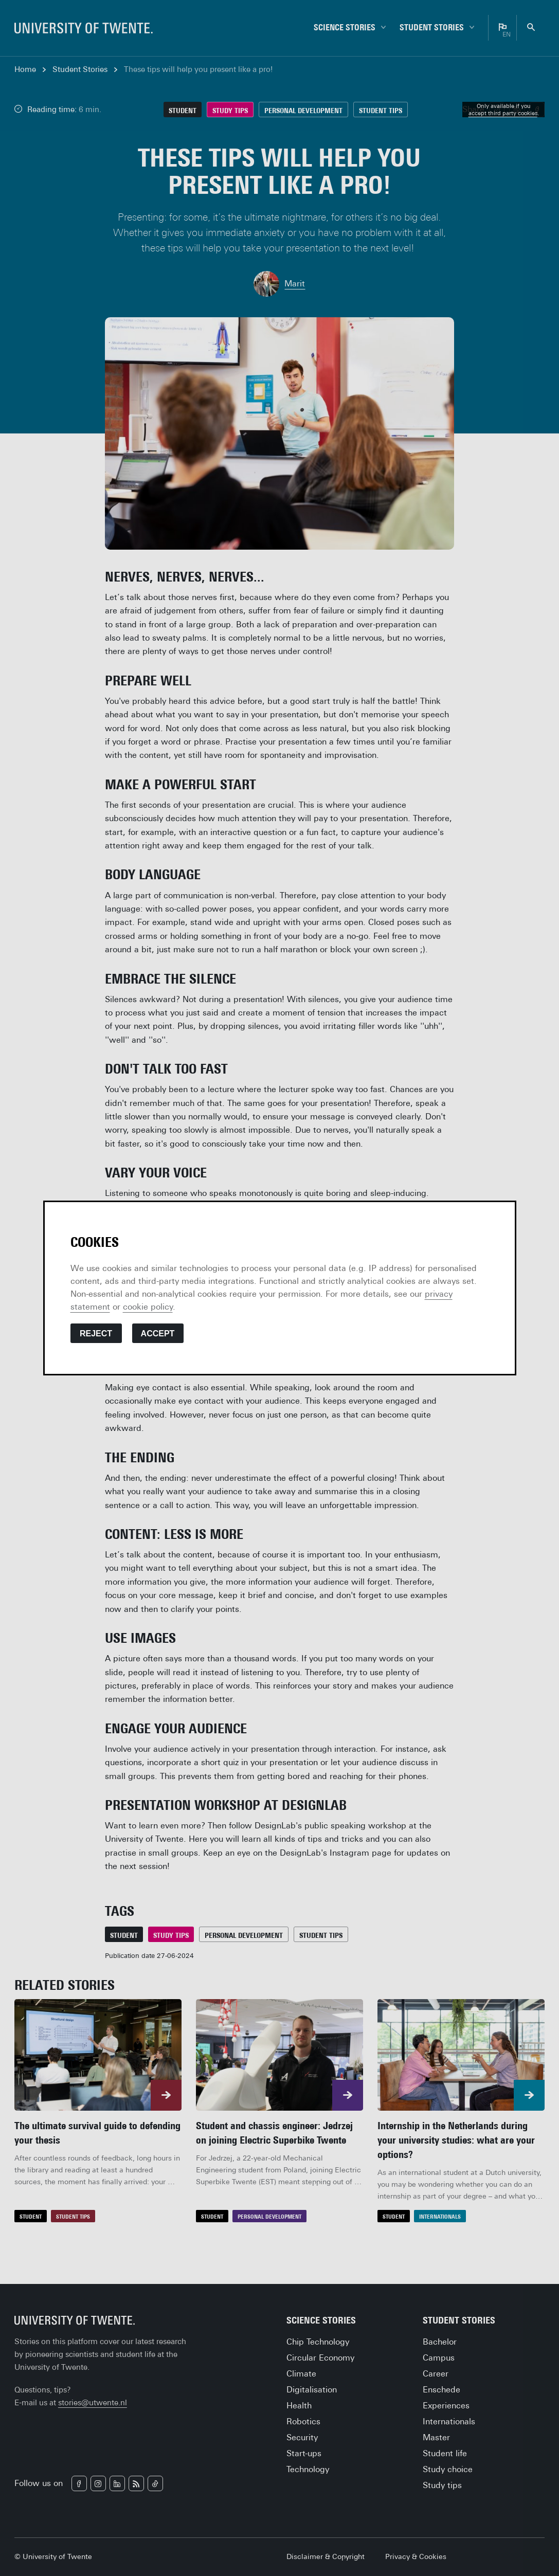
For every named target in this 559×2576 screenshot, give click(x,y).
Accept (158, 1333)
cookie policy (148, 1307)
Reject (96, 1333)
